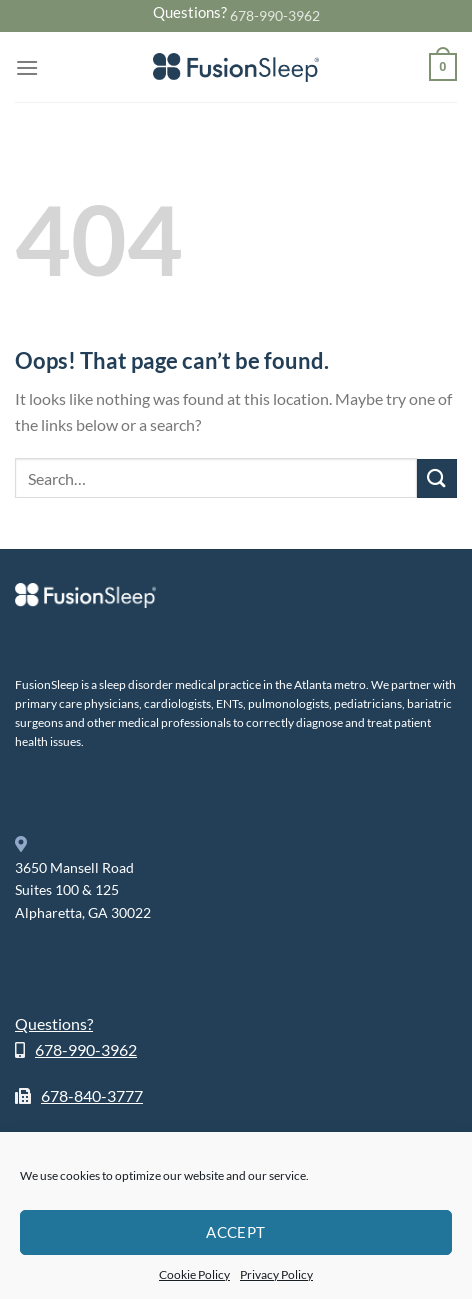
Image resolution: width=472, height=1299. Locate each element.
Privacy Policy (276, 1274)
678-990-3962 (275, 15)
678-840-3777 (92, 1095)
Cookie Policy (194, 1274)
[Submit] (437, 478)
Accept (236, 1232)
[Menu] (27, 67)
